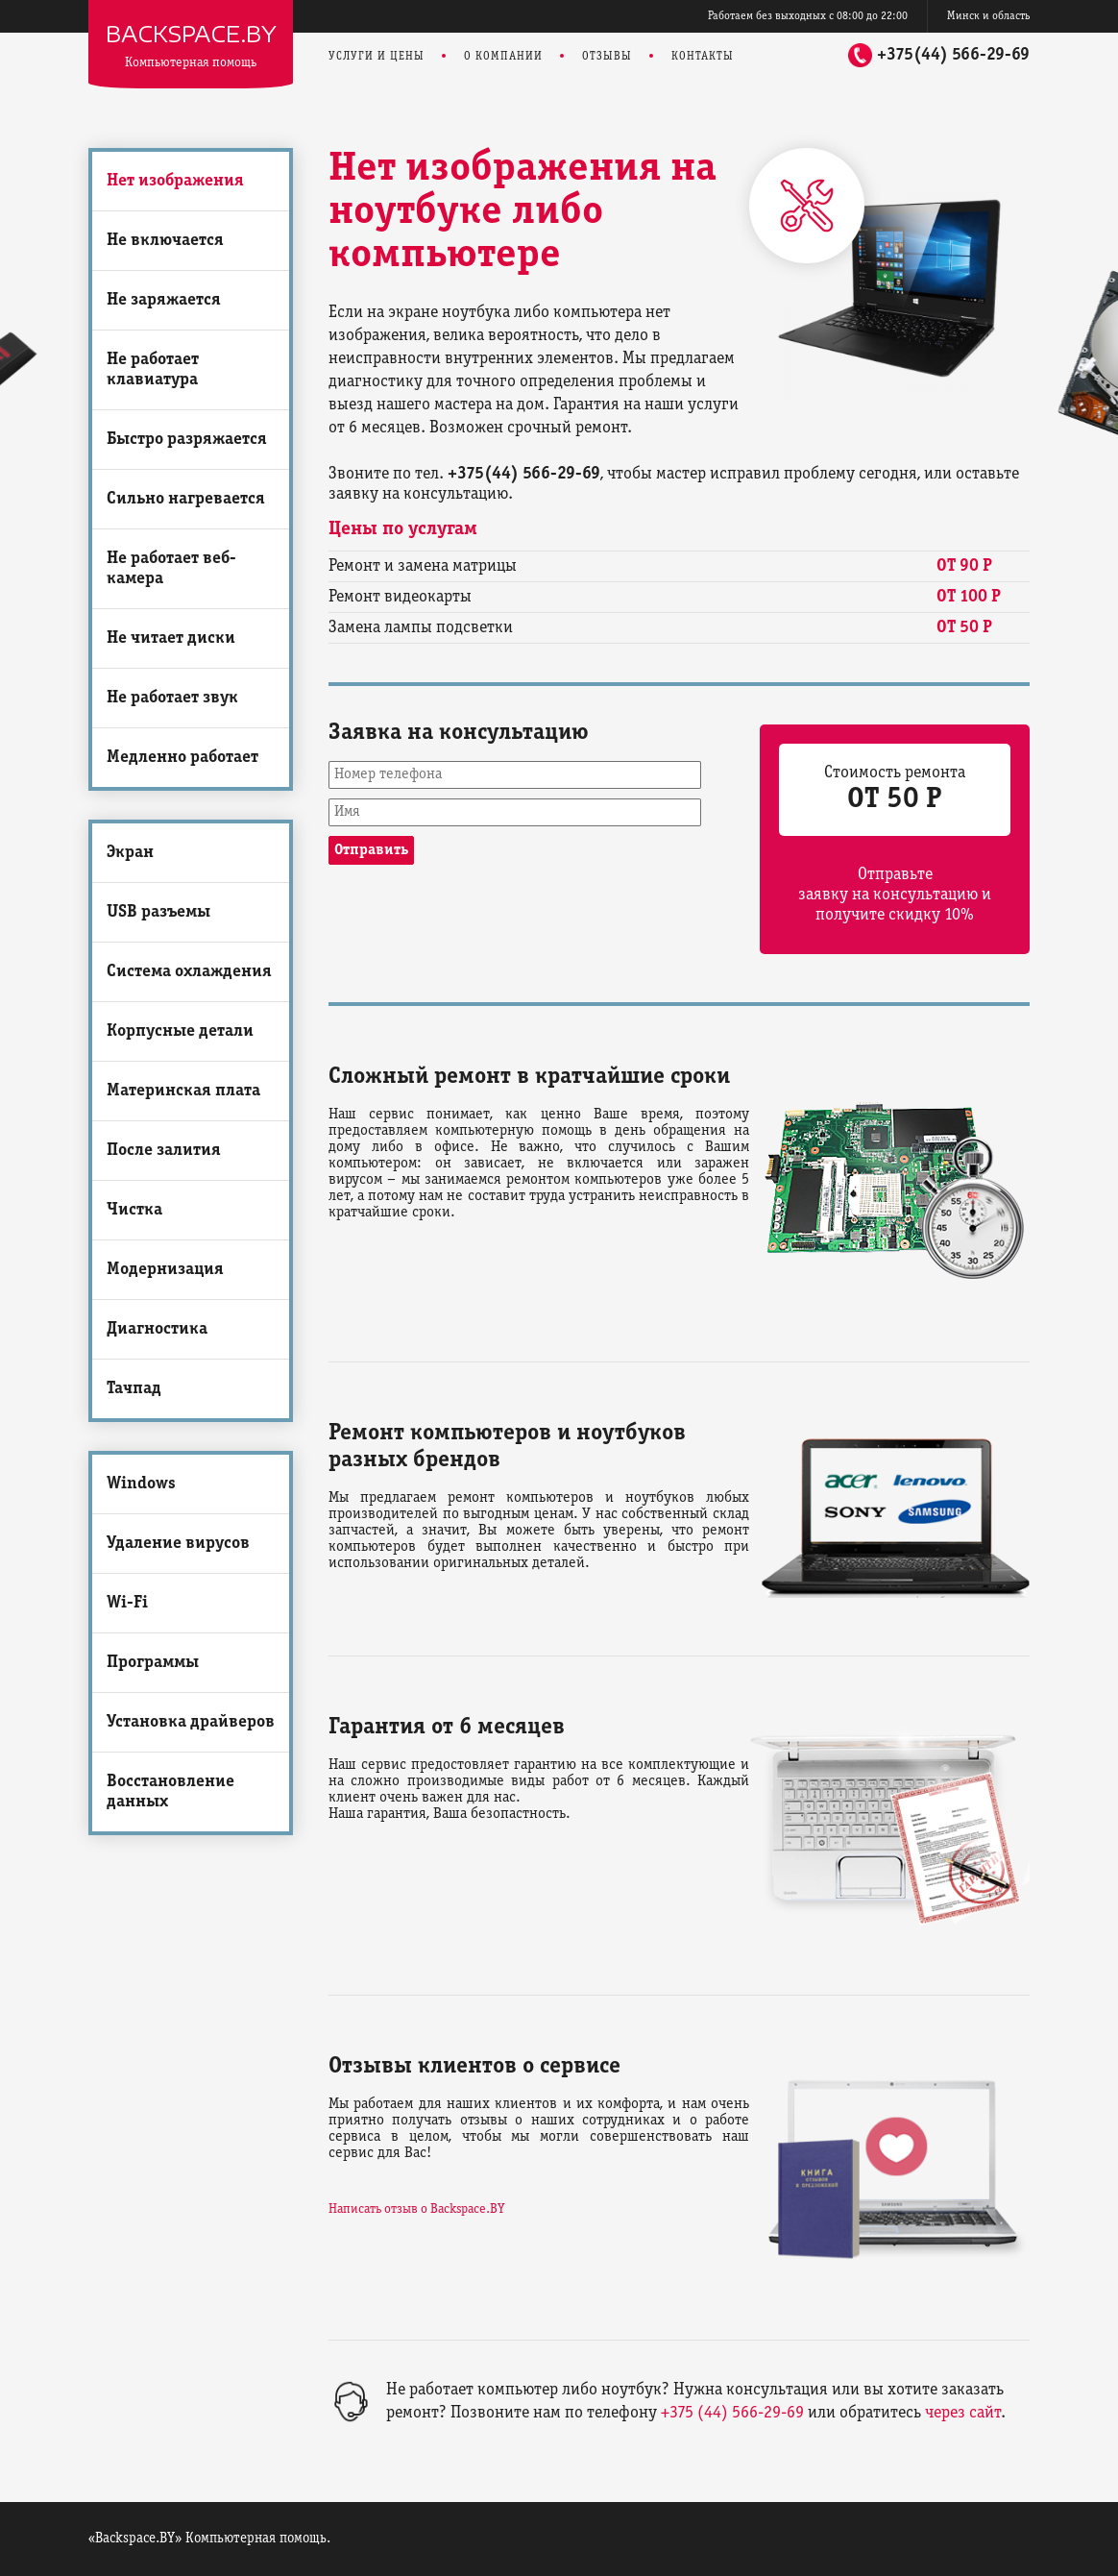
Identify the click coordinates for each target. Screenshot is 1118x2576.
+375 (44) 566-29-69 (732, 2413)
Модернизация (165, 1270)
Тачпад (134, 1389)
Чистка (134, 1210)
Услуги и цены (376, 56)
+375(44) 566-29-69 (953, 55)
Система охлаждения (189, 972)
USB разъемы (158, 912)
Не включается (165, 241)
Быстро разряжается (187, 439)
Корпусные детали (180, 1031)
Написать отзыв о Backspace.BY (416, 2209)
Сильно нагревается (186, 499)
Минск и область (988, 16)
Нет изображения (175, 181)
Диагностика (157, 1329)
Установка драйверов (191, 1722)
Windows (141, 1484)
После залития (164, 1150)
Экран (130, 853)
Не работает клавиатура (153, 370)
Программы (153, 1663)
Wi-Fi (127, 1603)
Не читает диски (171, 638)
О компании (503, 56)
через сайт (963, 2413)
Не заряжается (164, 300)
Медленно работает (182, 757)
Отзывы (607, 56)
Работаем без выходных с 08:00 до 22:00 (808, 16)
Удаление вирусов (178, 1543)
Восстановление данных (170, 1792)
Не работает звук (172, 698)
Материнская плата (183, 1091)
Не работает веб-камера (171, 569)
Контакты (702, 56)
